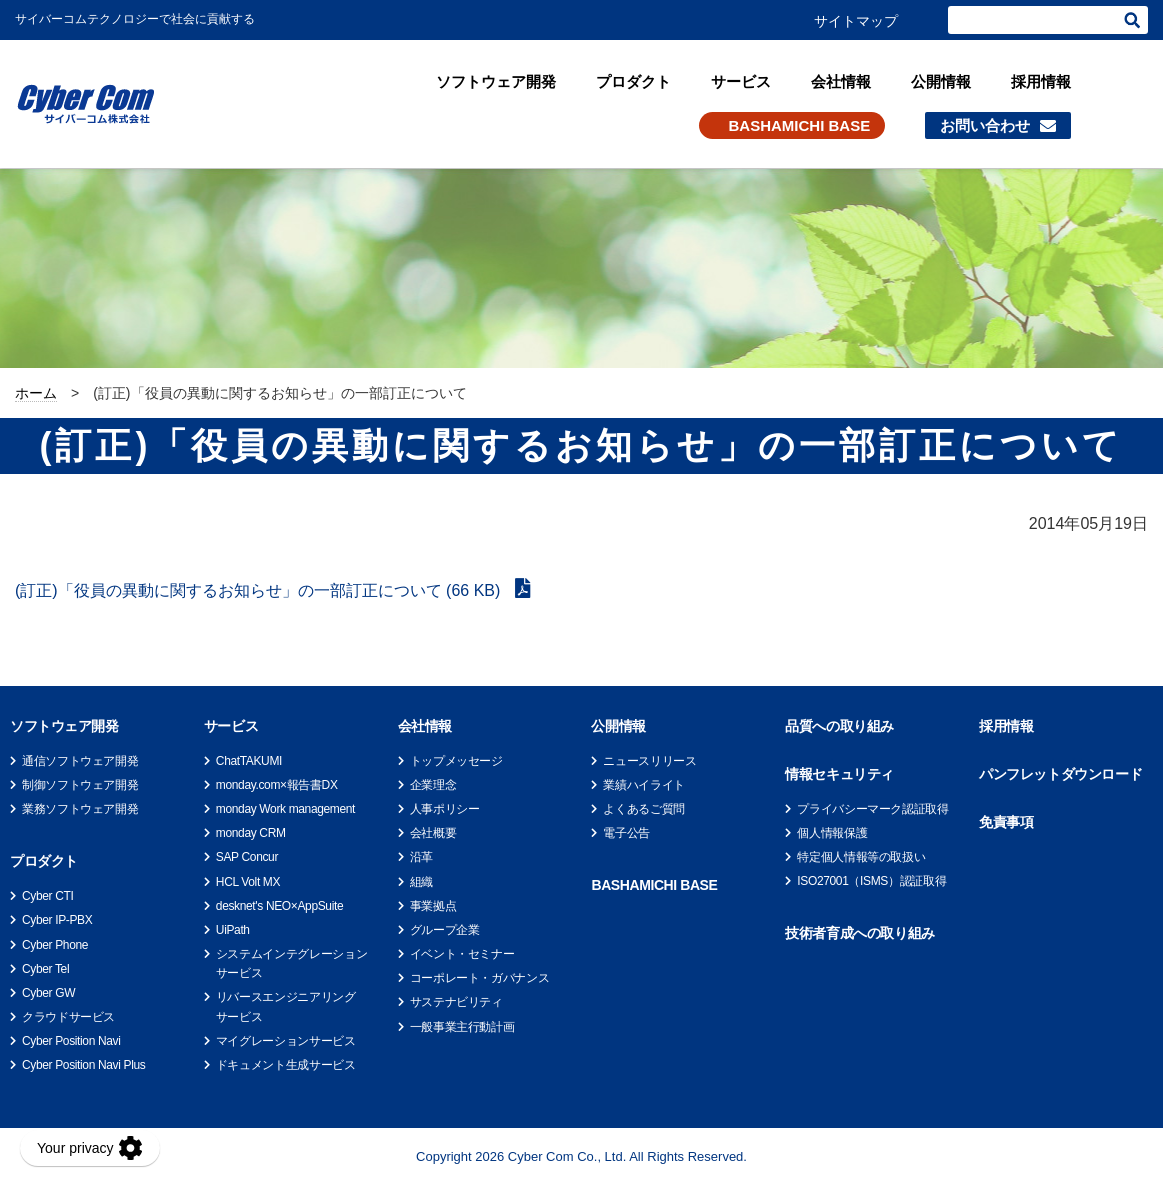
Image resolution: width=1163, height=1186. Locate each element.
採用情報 (1041, 81)
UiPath (233, 930)
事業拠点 (433, 906)
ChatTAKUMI (249, 761)
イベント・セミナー (462, 954)
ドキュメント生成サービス (286, 1065)
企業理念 (433, 785)
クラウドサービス (68, 1017)
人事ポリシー (445, 809)
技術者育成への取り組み (859, 933)
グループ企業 (445, 930)
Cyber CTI (47, 896)
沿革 (421, 857)
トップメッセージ (456, 761)
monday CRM (251, 833)
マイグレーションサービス (286, 1041)
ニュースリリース (649, 761)
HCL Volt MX (248, 882)
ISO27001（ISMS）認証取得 (871, 881)
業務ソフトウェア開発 (80, 809)
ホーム (36, 393)
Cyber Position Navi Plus (83, 1065)
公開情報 (941, 81)
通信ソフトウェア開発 (80, 761)
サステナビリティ (456, 1002)
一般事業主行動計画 (462, 1027)
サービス (741, 81)
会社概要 (433, 833)
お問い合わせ (985, 125)
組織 (421, 882)
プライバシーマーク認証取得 (872, 809)
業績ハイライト (643, 785)
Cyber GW (48, 993)
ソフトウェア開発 (496, 81)
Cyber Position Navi (71, 1041)
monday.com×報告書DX (277, 785)
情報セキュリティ (839, 774)
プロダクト (633, 81)
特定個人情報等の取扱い (861, 857)
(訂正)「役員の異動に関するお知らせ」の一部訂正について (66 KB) (260, 590)
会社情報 (841, 81)
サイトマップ (856, 21)
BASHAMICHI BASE (800, 125)
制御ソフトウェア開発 (80, 785)
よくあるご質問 (643, 809)
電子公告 (626, 833)
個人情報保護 (832, 833)
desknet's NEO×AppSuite (279, 906)
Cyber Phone (55, 945)
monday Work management (285, 809)
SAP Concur (247, 857)
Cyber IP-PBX (57, 920)
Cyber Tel (45, 969)
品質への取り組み (839, 726)
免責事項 (1006, 822)
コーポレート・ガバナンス (480, 978)
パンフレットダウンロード (1060, 774)
